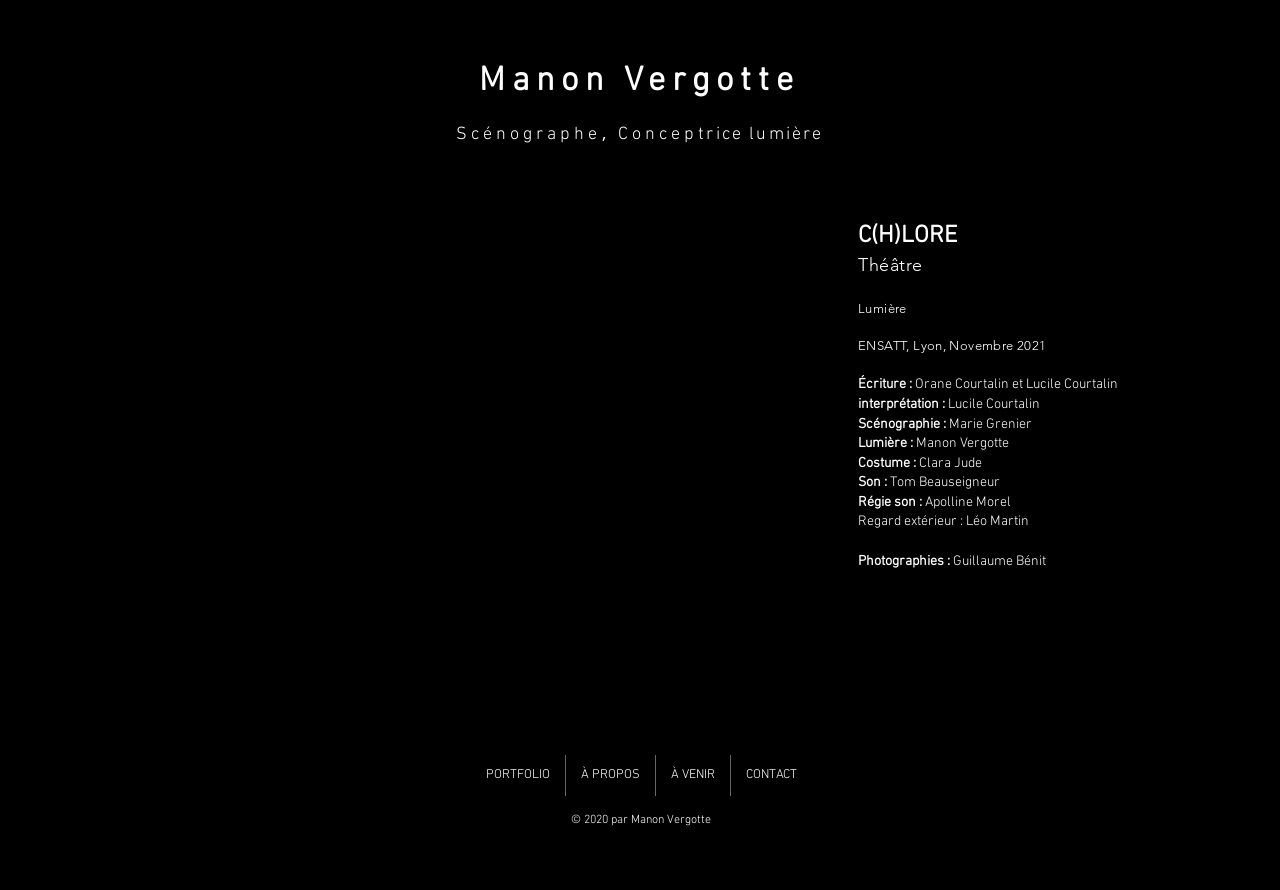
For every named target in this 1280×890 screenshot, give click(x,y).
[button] (493, 467)
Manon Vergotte (639, 81)
